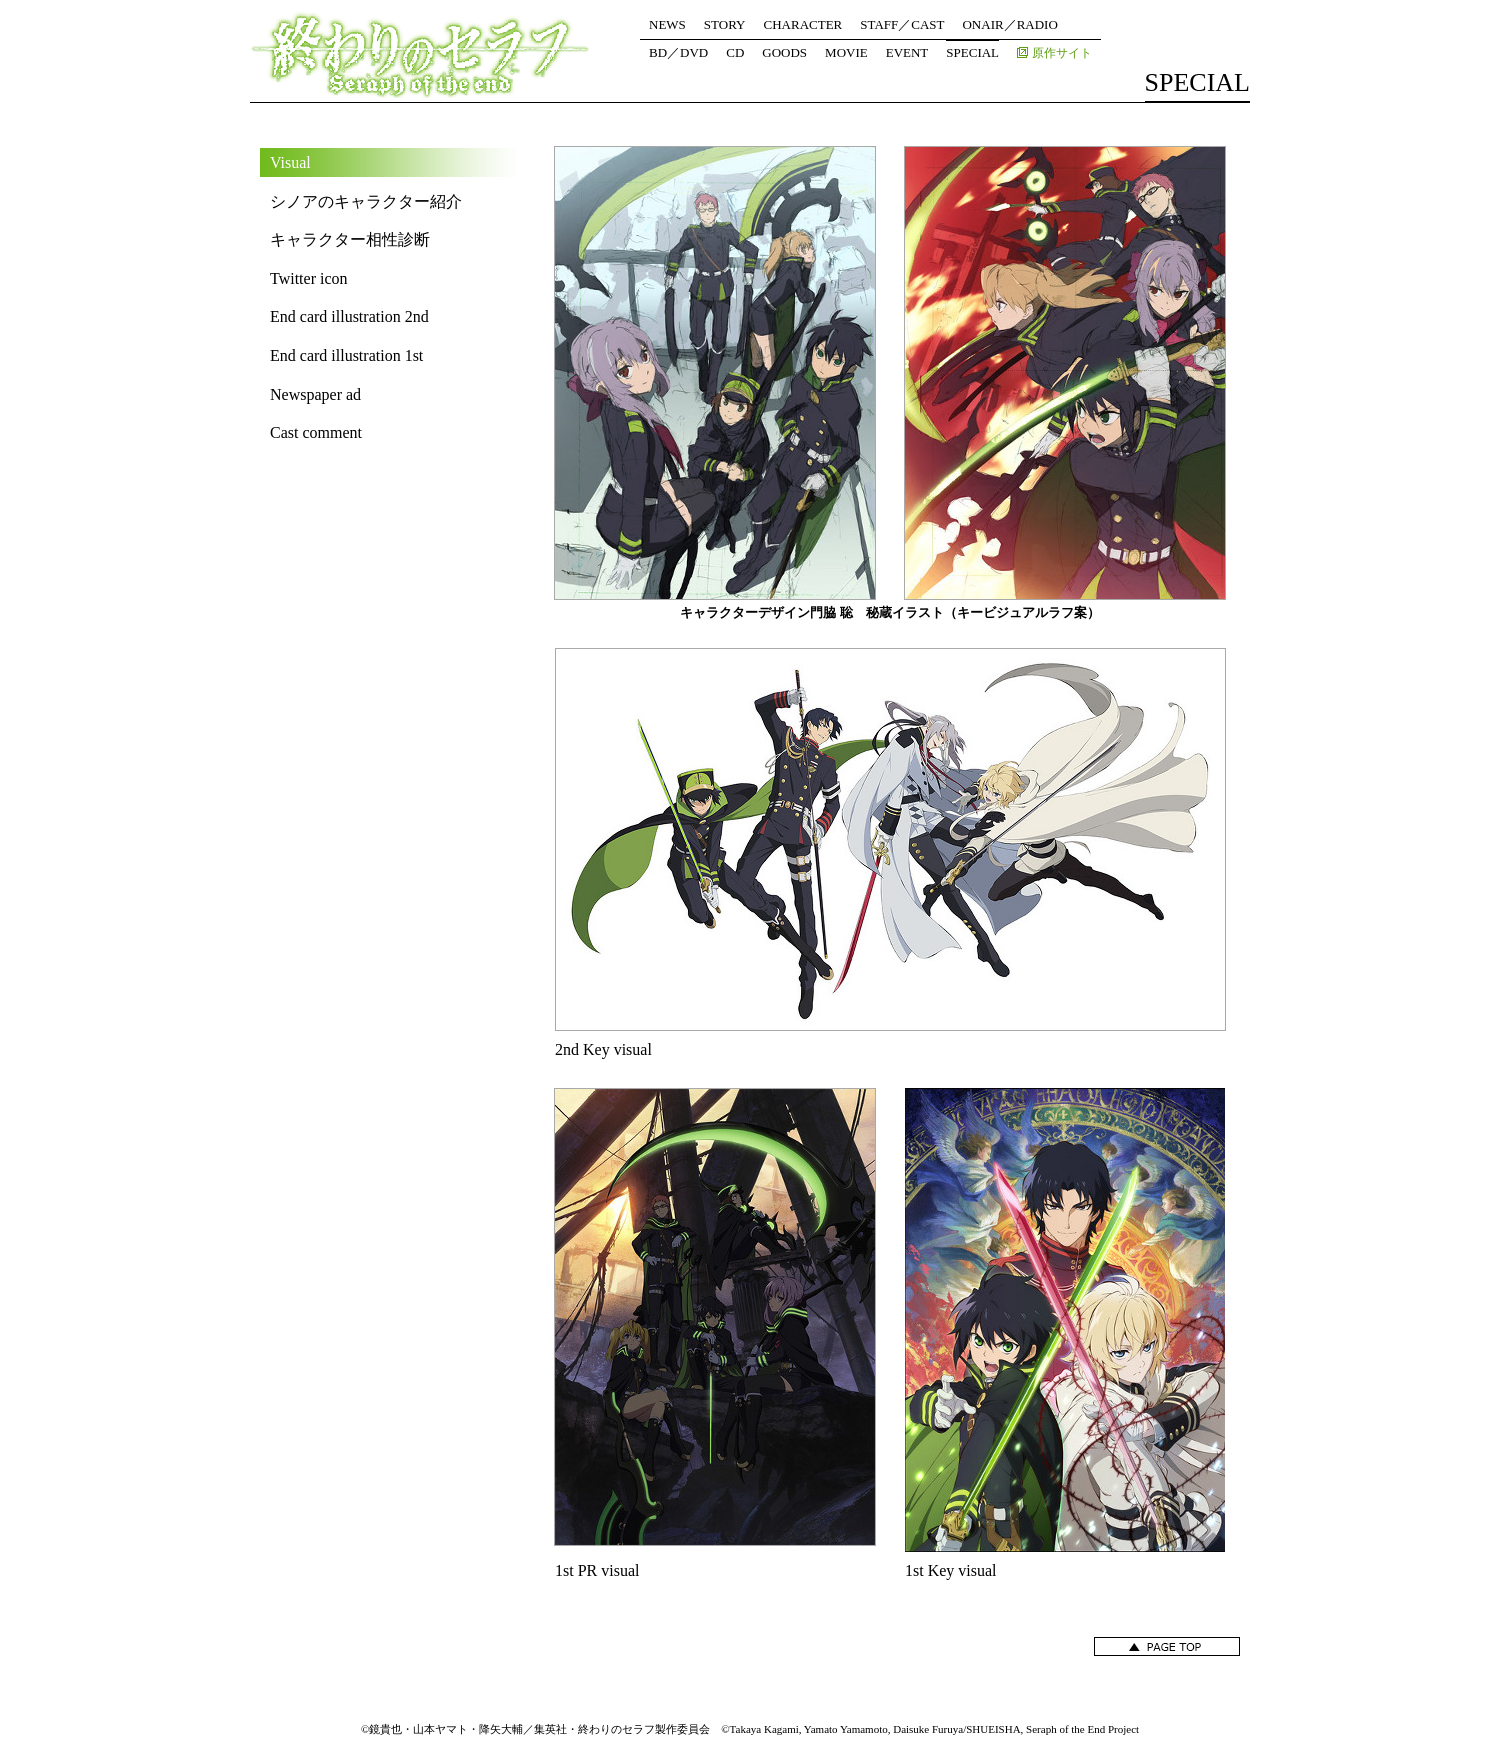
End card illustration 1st (346, 355)
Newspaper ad (315, 394)
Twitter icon (309, 278)
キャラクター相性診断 (350, 239)
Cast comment (316, 432)
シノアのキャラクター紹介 (366, 201)
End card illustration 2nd (349, 316)
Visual (290, 162)
